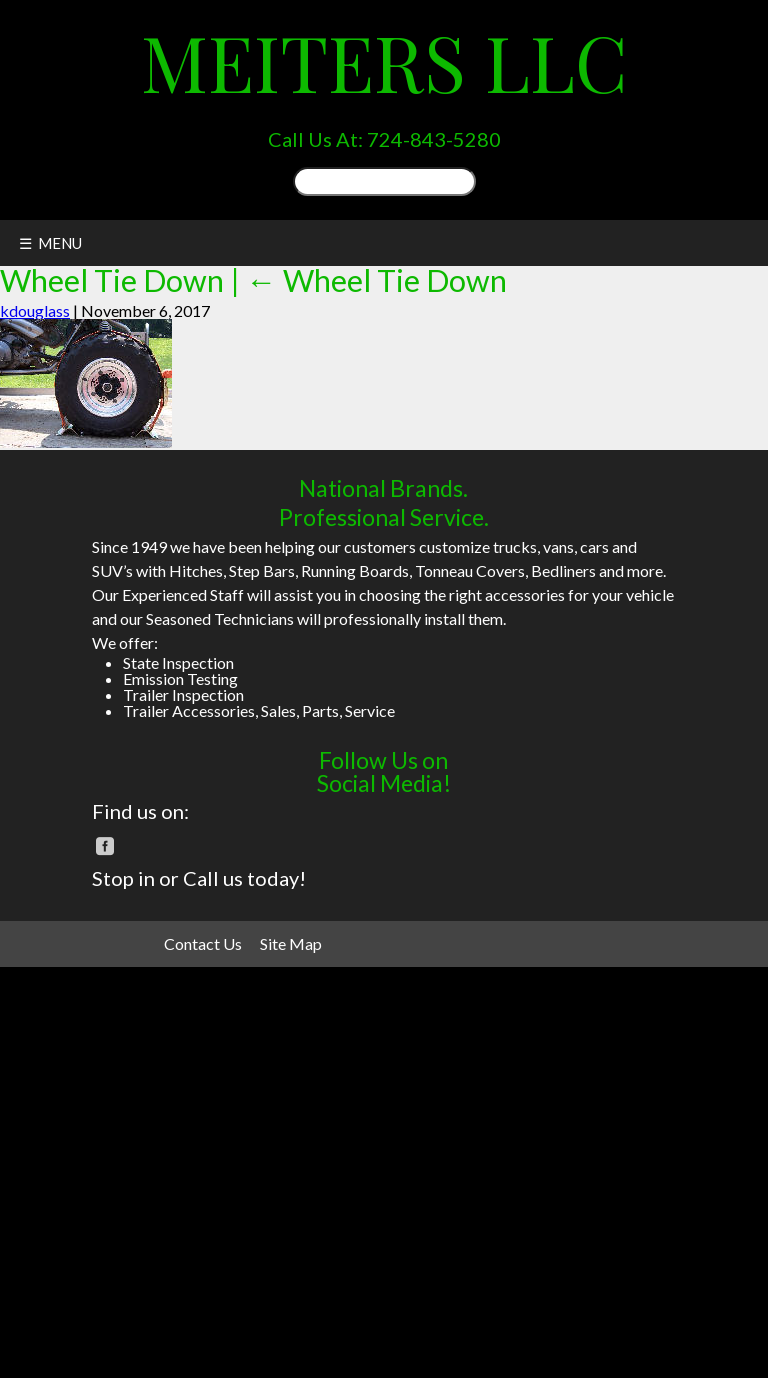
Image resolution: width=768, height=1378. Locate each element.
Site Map (291, 943)
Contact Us (203, 943)
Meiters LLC (384, 61)
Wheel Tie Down (376, 280)
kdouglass (35, 310)
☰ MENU (50, 243)
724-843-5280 (434, 139)
